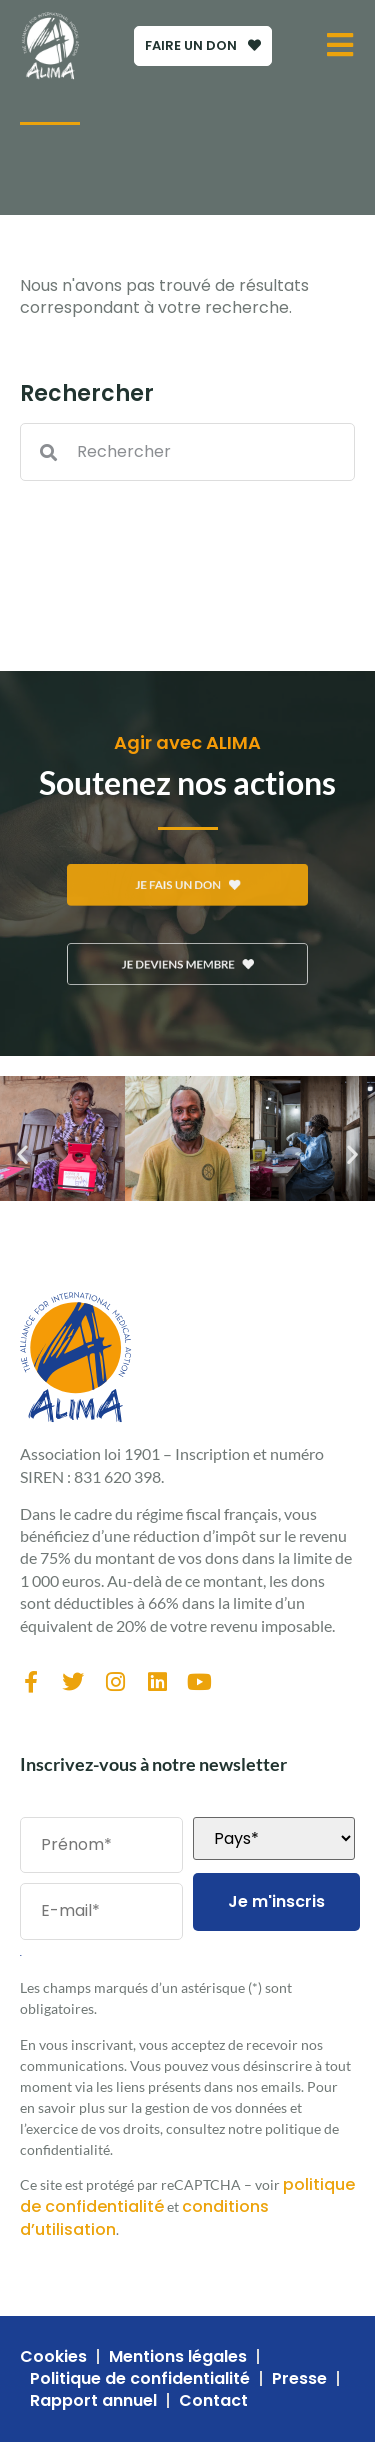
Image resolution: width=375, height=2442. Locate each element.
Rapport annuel (93, 2401)
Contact (213, 2401)
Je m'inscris (276, 1901)
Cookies (53, 2357)
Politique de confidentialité (140, 2379)
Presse (299, 2379)
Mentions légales (178, 2357)
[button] (22, 1154)
